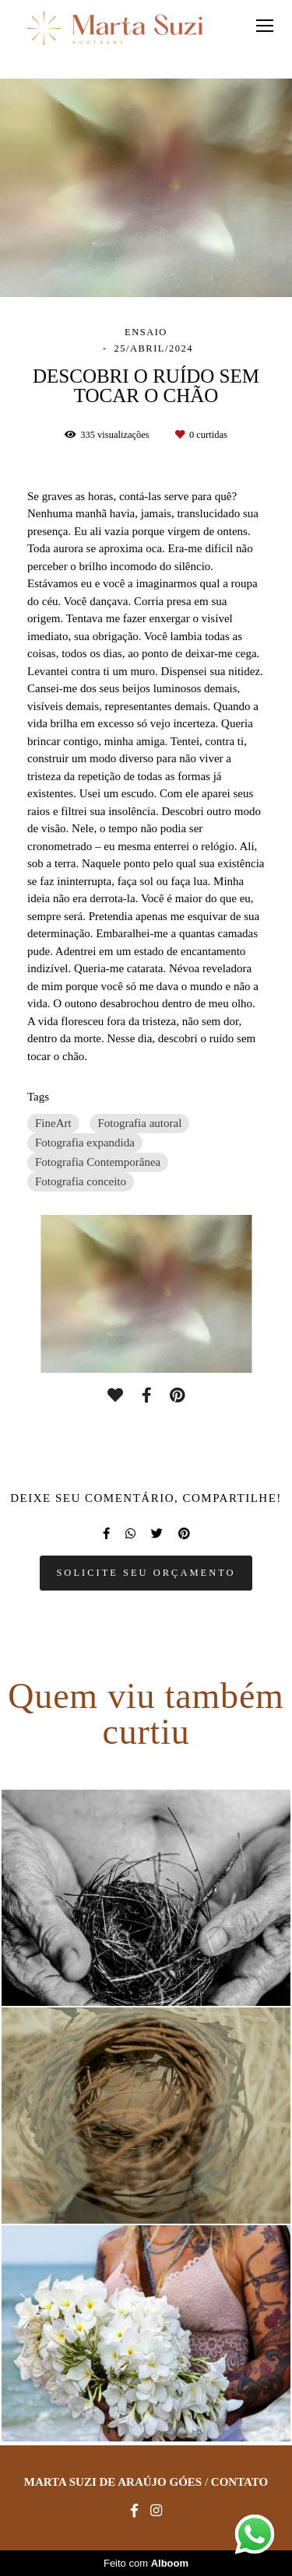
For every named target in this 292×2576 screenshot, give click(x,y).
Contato (239, 2482)
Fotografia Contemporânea (97, 1162)
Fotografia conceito (80, 1181)
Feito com (146, 2563)
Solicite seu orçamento (145, 1572)
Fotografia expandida (85, 1142)
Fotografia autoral (139, 1123)
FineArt (53, 1123)
